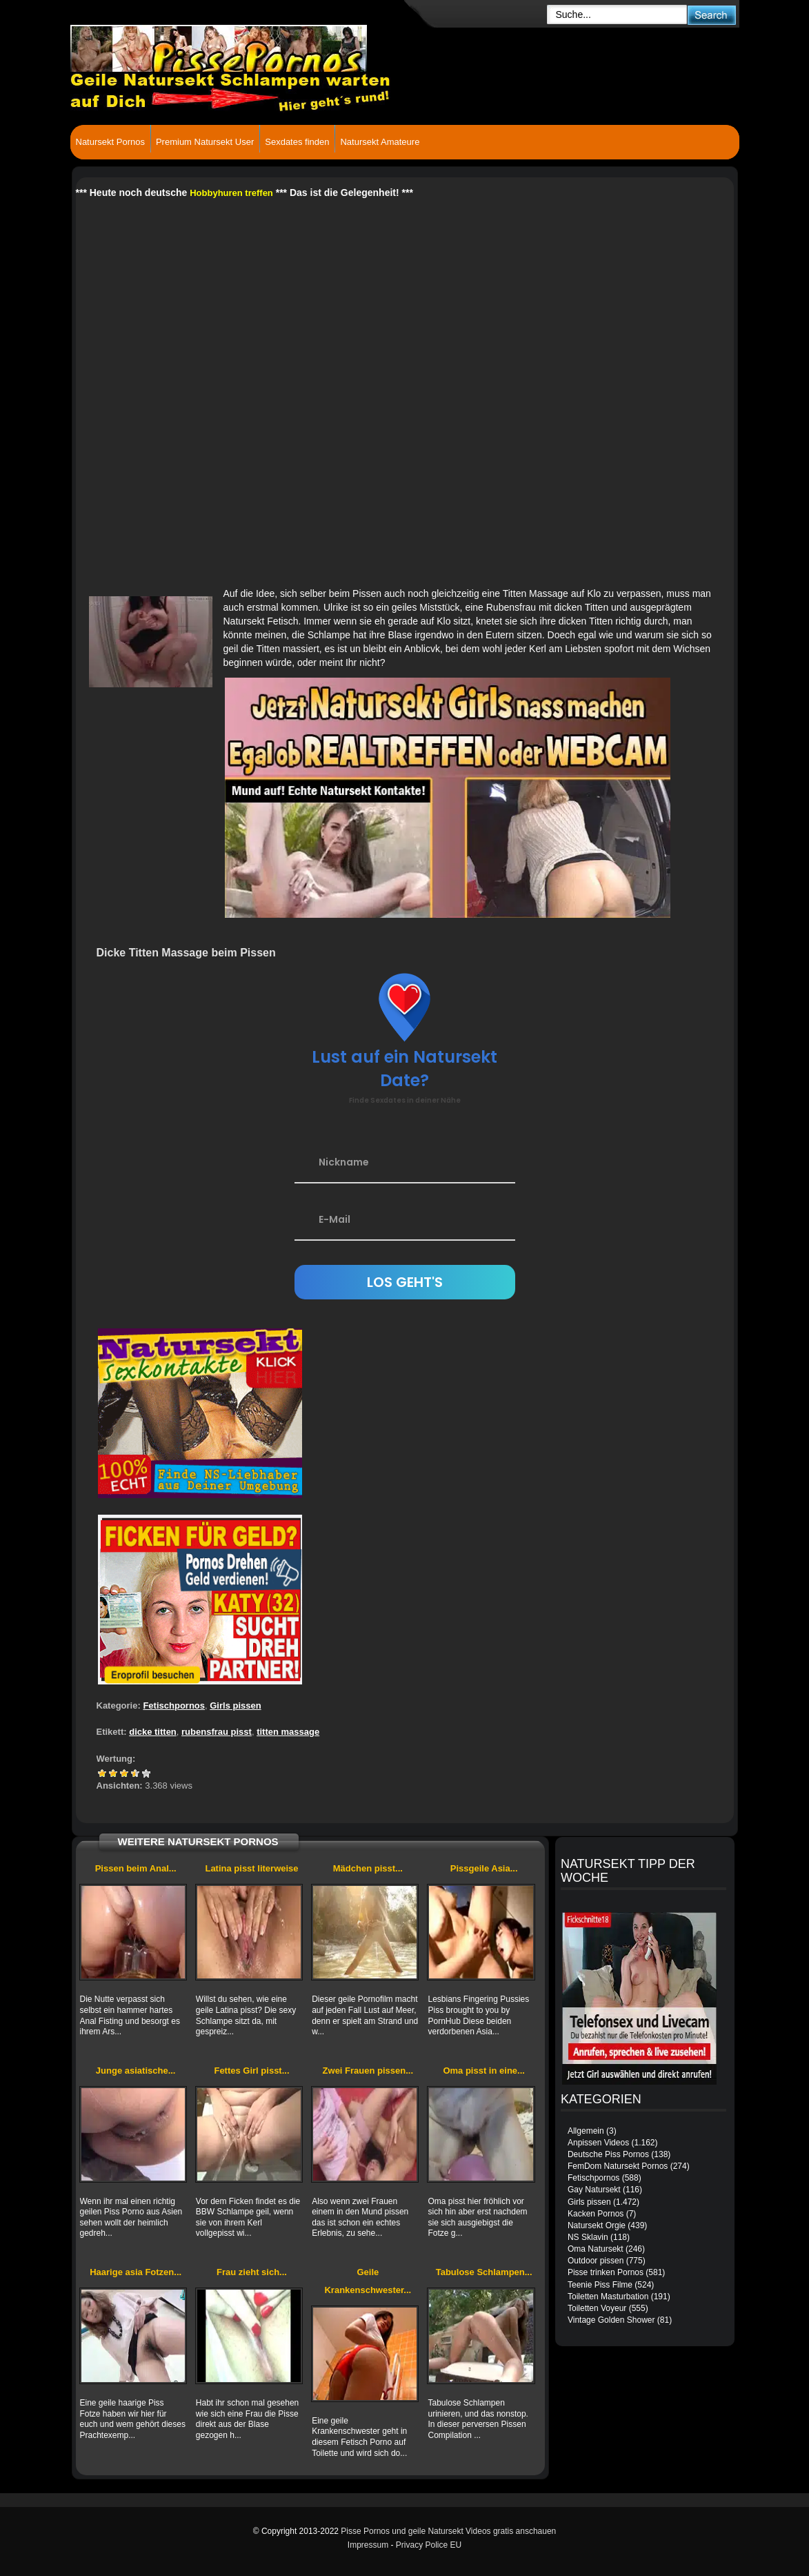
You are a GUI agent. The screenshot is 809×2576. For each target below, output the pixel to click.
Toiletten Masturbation (608, 2296)
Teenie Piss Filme (600, 2285)
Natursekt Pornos (110, 142)
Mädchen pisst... (368, 1868)
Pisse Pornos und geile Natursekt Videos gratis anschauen (448, 2531)
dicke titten (153, 1732)
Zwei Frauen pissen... (368, 2070)
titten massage (288, 1732)
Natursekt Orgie (597, 2225)
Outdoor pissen (595, 2260)
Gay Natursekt (594, 2189)
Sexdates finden (297, 142)
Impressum (368, 2545)
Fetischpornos (174, 1705)
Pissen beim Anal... (136, 1868)
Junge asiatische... (136, 2070)
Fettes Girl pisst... (251, 2070)
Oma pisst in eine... (483, 2070)
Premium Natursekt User (205, 142)
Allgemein (586, 2131)
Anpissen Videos (598, 2142)
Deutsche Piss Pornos (608, 2154)
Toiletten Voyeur (597, 2308)
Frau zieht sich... (252, 2272)
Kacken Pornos (595, 2214)
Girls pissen (235, 1705)
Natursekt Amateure (379, 142)
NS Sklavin (588, 2237)
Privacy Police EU (428, 2545)
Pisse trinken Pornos (605, 2272)
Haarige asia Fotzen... (135, 2272)
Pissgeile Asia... (484, 1868)
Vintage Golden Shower (611, 2320)
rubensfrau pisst (216, 1732)
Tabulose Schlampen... (484, 2272)
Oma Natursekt (595, 2249)
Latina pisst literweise (251, 1868)
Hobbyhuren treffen (231, 193)
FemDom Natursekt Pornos (618, 2166)
